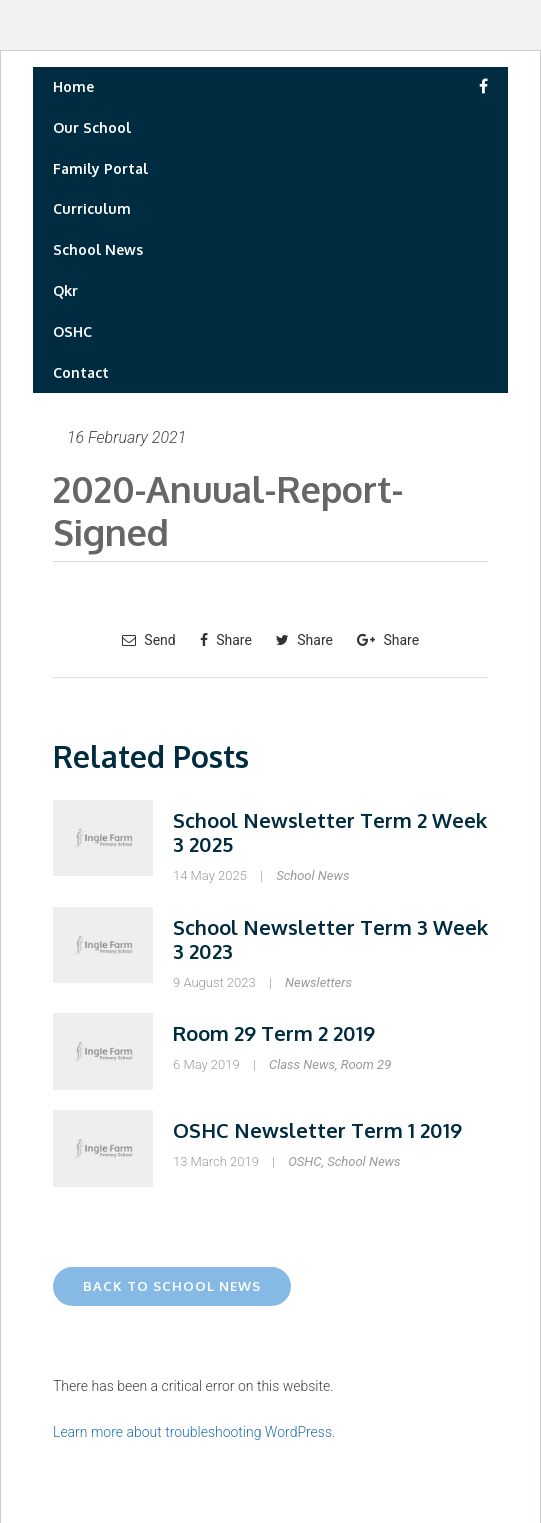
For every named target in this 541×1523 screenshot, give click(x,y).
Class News (302, 1064)
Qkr (65, 290)
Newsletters (318, 982)
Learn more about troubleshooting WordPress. (194, 1432)
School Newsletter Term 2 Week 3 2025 (330, 832)
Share (226, 640)
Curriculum (92, 208)
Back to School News (172, 1286)
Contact (81, 372)
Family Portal (100, 168)
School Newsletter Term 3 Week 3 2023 (330, 939)
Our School (92, 127)
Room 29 (366, 1064)
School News (98, 249)
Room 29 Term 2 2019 (274, 1033)
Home (73, 86)
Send (149, 640)
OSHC (72, 331)
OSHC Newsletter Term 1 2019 (317, 1130)
